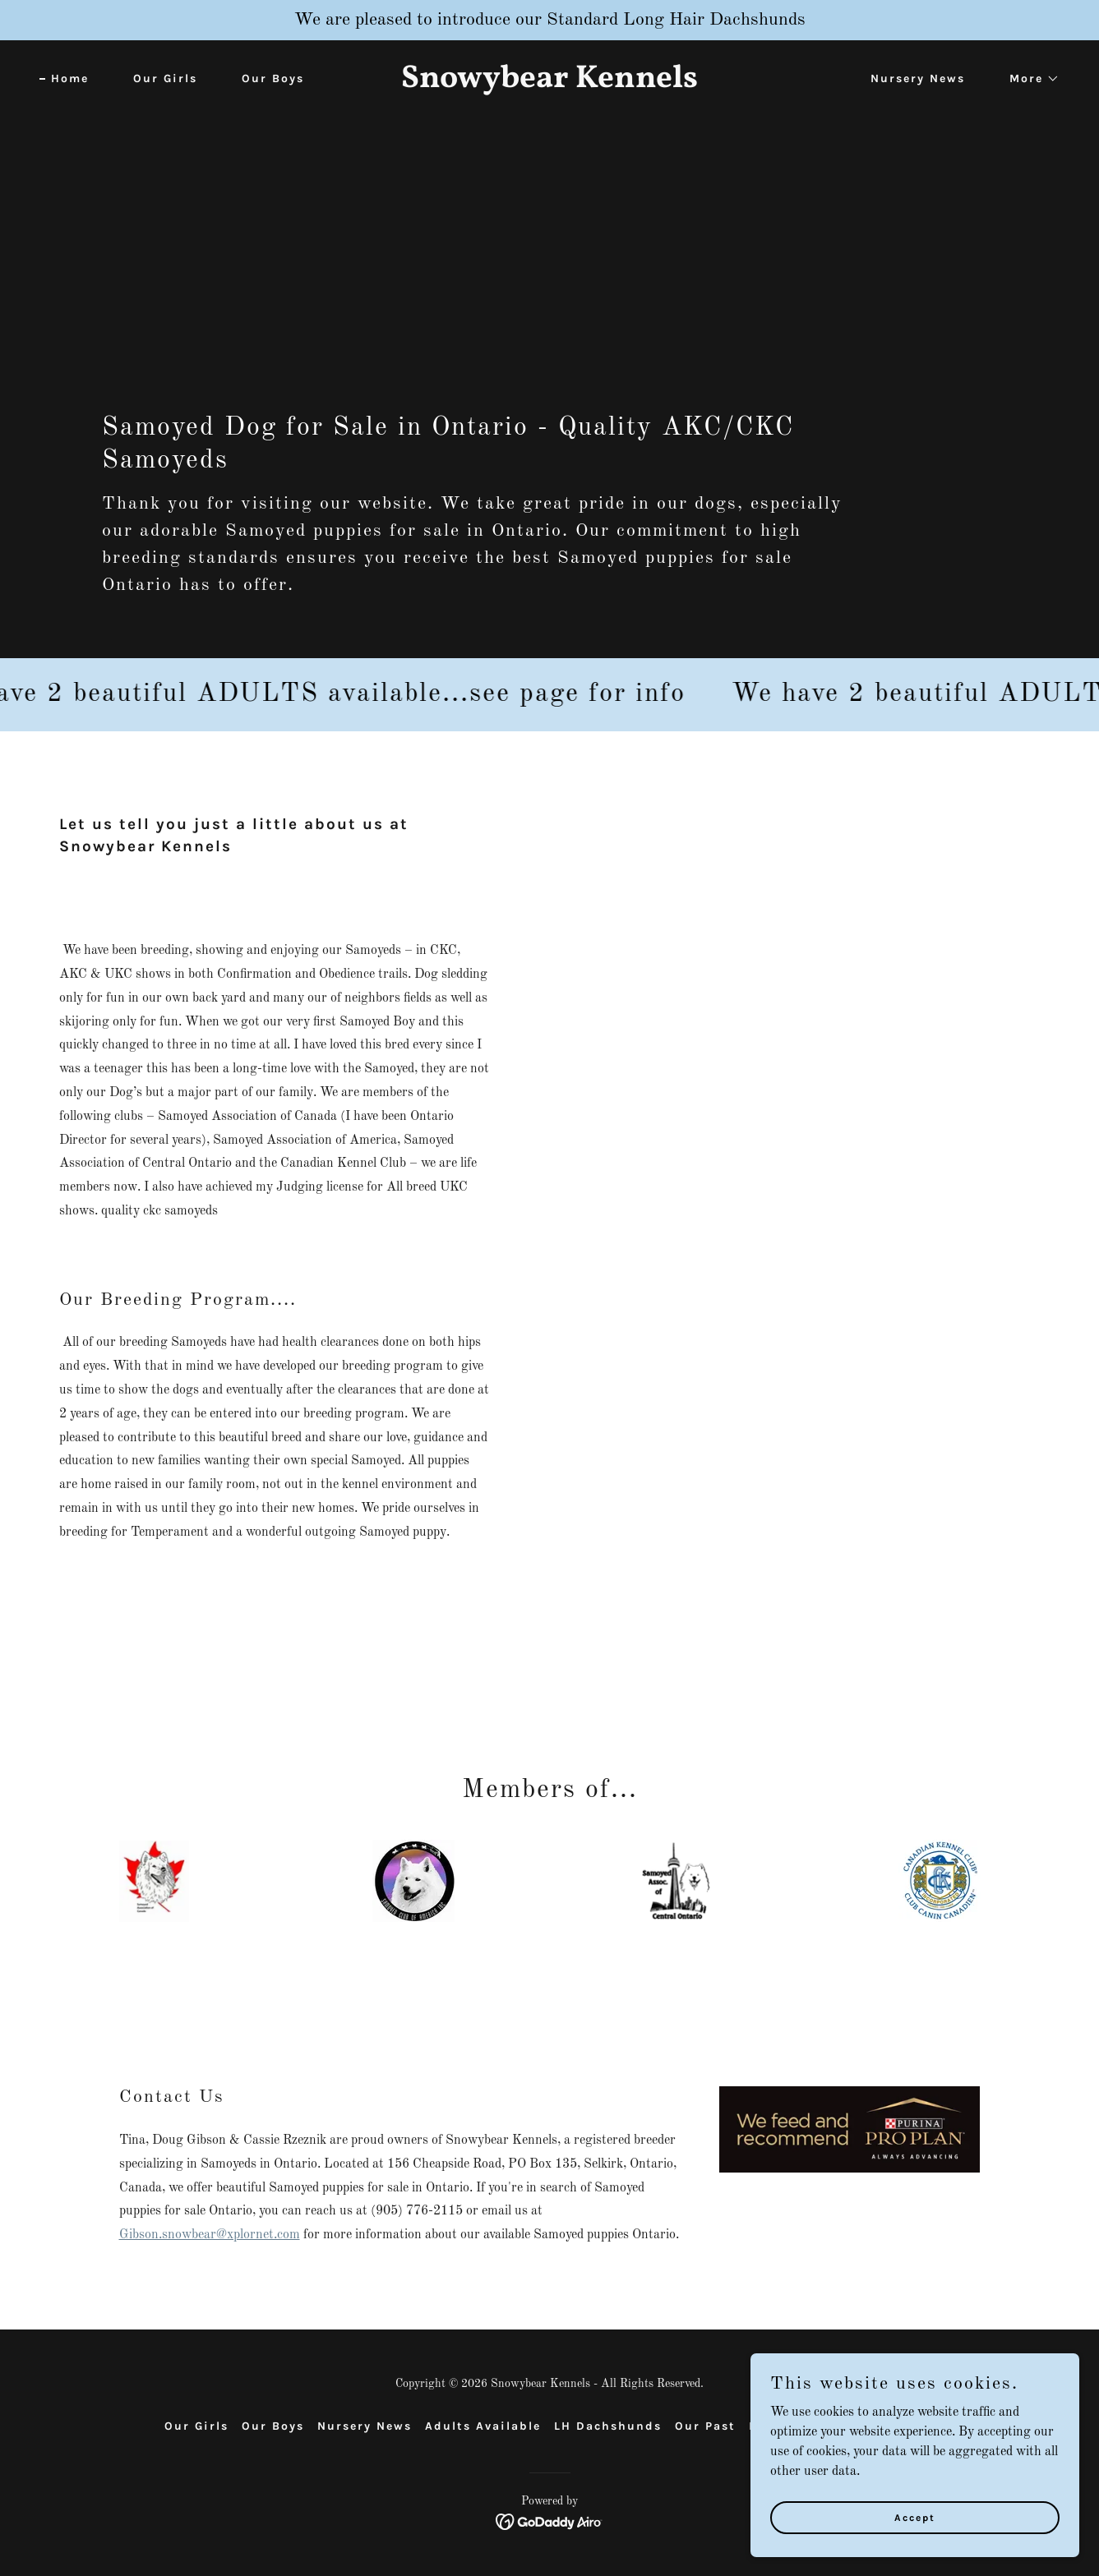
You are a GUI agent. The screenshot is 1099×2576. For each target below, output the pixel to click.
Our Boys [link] (273, 78)
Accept (914, 2517)
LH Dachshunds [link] (608, 2426)
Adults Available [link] (483, 2426)
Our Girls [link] (165, 78)
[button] (1029, 79)
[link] (550, 83)
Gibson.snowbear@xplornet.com (209, 2235)
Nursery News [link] (917, 78)
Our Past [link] (705, 2426)
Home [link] (70, 78)
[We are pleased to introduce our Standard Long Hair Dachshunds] (549, 20)
